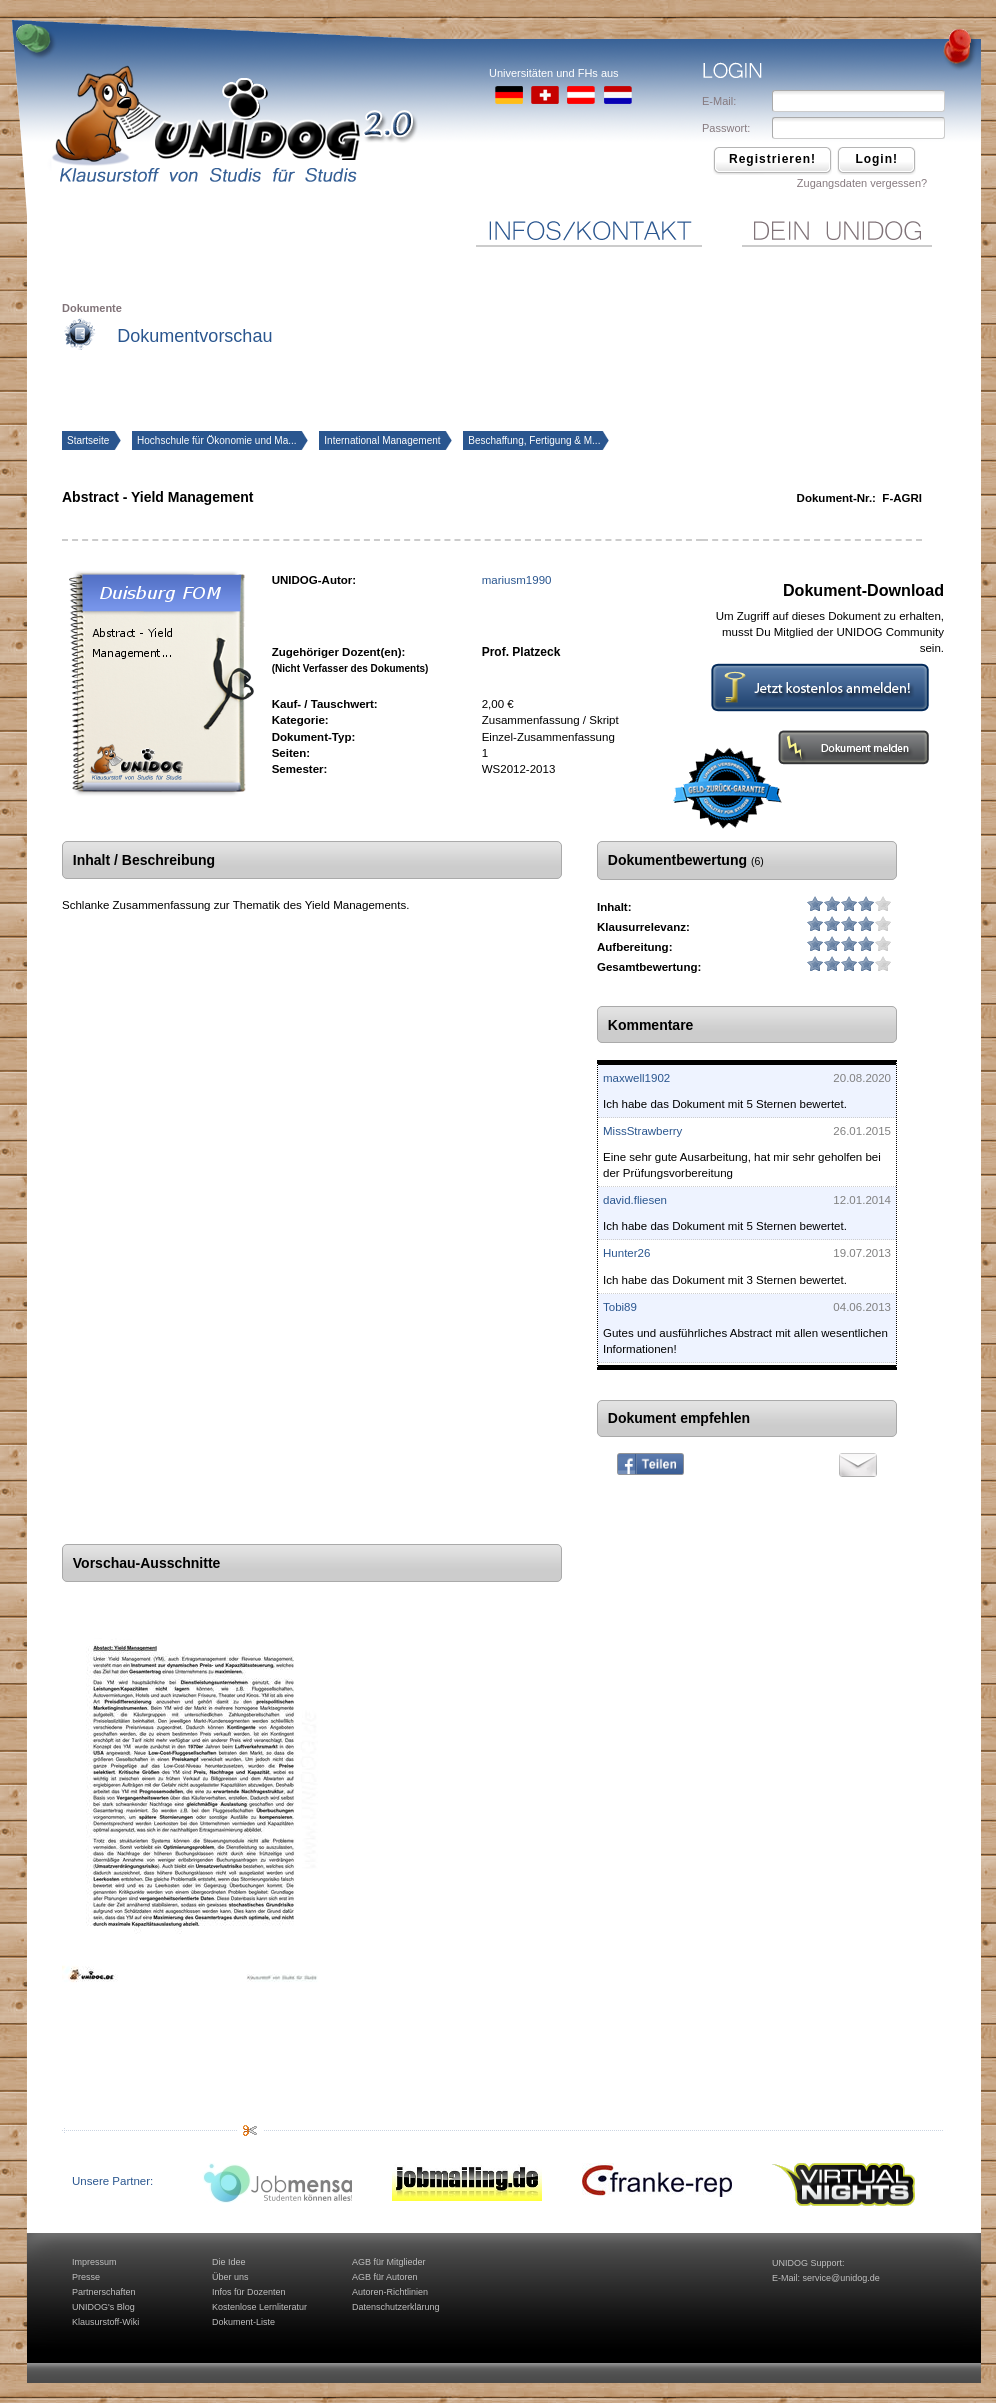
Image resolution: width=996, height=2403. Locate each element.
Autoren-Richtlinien (390, 2292)
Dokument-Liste (243, 2322)
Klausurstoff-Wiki (105, 2322)
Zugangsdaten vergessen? (862, 183)
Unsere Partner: (112, 2181)
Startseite (89, 440)
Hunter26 (626, 1253)
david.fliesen (635, 1200)
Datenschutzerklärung (396, 2307)
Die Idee (229, 2262)
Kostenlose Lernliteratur (259, 2307)
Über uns (230, 2277)
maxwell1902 (636, 1078)
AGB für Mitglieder (389, 2262)
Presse (86, 2277)
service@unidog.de (841, 2278)
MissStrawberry (642, 1131)
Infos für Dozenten (249, 2292)
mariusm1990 (517, 580)
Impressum (94, 2262)
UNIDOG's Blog (103, 2307)
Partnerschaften (104, 2292)
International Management (383, 440)
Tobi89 (620, 1307)
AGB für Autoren (385, 2277)
